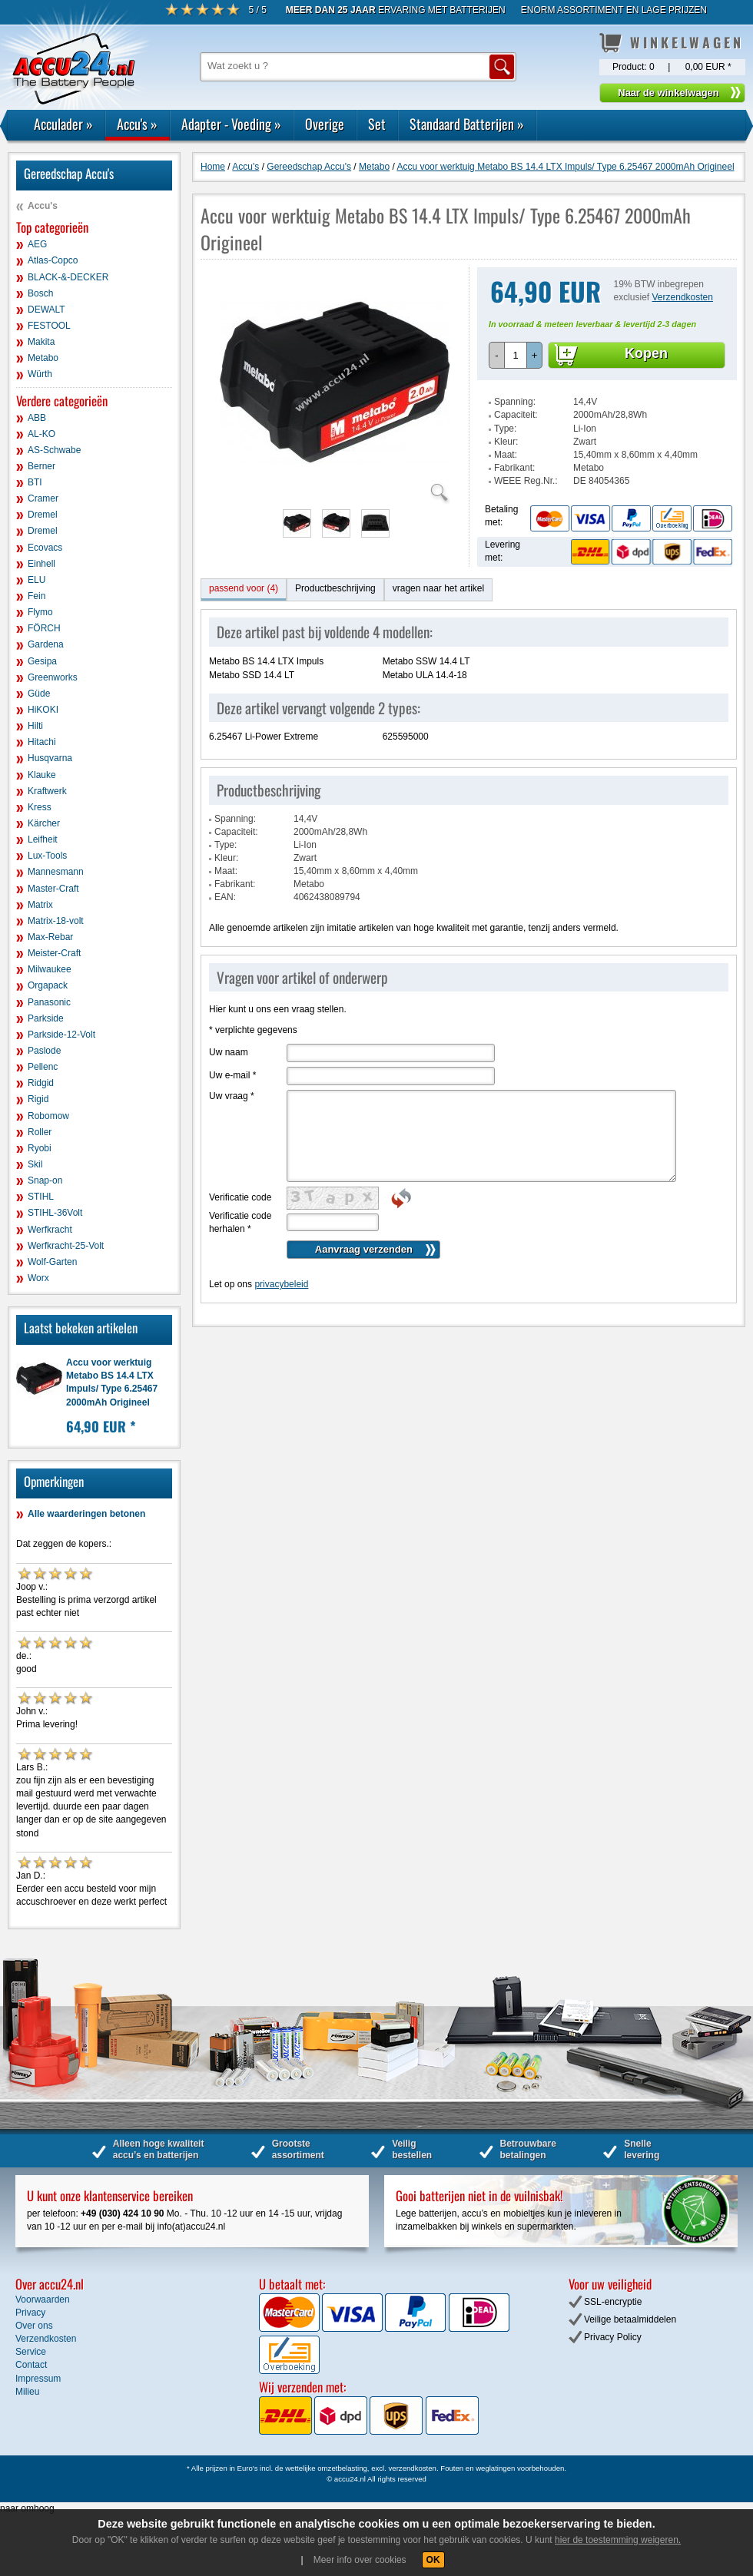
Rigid (38, 1099)
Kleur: (506, 441)
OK (433, 2559)
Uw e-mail (232, 1075)
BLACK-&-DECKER (68, 277)
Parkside (46, 1018)
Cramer (43, 498)
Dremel (43, 514)
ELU (36, 579)
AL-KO (41, 434)
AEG (37, 244)
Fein (36, 596)
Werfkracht (50, 1229)
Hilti (35, 725)
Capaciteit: (516, 414)
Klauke (42, 775)
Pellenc (43, 1066)
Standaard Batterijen (467, 124)
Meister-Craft (54, 953)
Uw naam (228, 1052)
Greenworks (53, 677)
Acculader (63, 124)
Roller (39, 1132)
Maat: (505, 454)
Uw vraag (231, 1096)
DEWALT (46, 309)
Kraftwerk (47, 791)
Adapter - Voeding (231, 124)
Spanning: (515, 401)
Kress (39, 807)
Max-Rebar (50, 937)
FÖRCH (44, 628)
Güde (39, 693)
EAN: (225, 897)
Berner (41, 466)
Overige (324, 124)
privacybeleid (281, 1284)
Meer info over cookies (359, 2559)
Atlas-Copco (53, 260)
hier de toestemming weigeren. (618, 2540)
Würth (40, 374)
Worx (38, 1278)
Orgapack (48, 985)
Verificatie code (240, 1197)
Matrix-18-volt (56, 921)
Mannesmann (56, 871)
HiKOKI (43, 709)
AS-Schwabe (54, 450)
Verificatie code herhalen (240, 1222)
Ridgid (41, 1083)
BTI (35, 482)
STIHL (41, 1196)
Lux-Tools (47, 855)
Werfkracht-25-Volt (66, 1245)
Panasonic (49, 1002)
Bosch (40, 293)
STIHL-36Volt (55, 1212)
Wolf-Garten (52, 1262)
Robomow (48, 1116)
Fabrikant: (514, 467)
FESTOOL (49, 325)
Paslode (44, 1050)
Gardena (46, 644)
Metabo (43, 358)
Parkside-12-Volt (61, 1034)
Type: (505, 428)
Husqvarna (50, 758)
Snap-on (45, 1180)
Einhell (41, 563)
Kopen (646, 353)
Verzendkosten (682, 297)
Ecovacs (45, 547)
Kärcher (44, 823)
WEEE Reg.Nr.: (526, 480)
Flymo (40, 612)
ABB (37, 417)
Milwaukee (49, 969)
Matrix (40, 904)
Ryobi (39, 1148)
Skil (35, 1164)
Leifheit (43, 839)
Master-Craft (53, 888)
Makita (41, 341)
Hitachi (42, 742)
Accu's (137, 124)
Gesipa (42, 661)
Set (377, 124)
